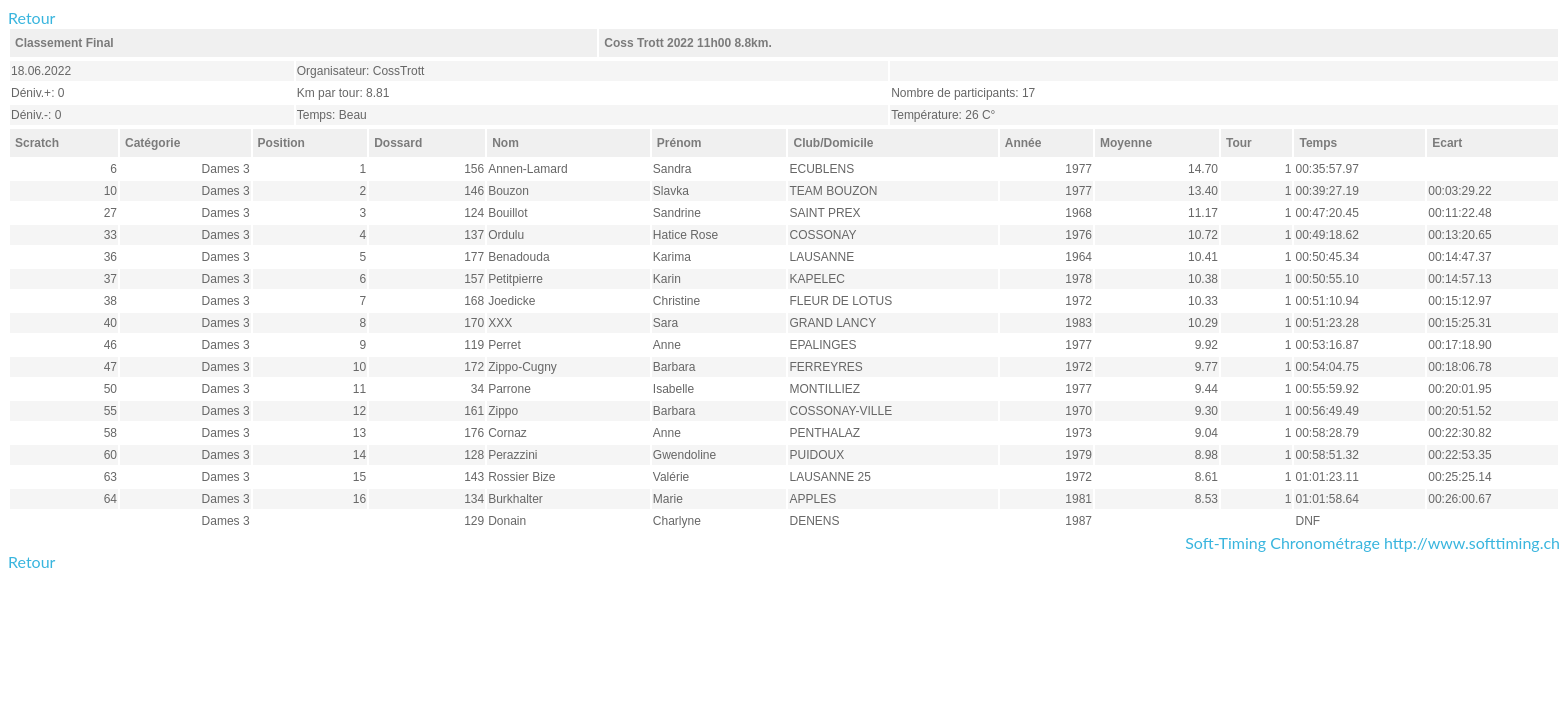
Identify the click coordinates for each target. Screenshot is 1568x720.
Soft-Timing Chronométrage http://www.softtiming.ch (1372, 542)
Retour (31, 17)
